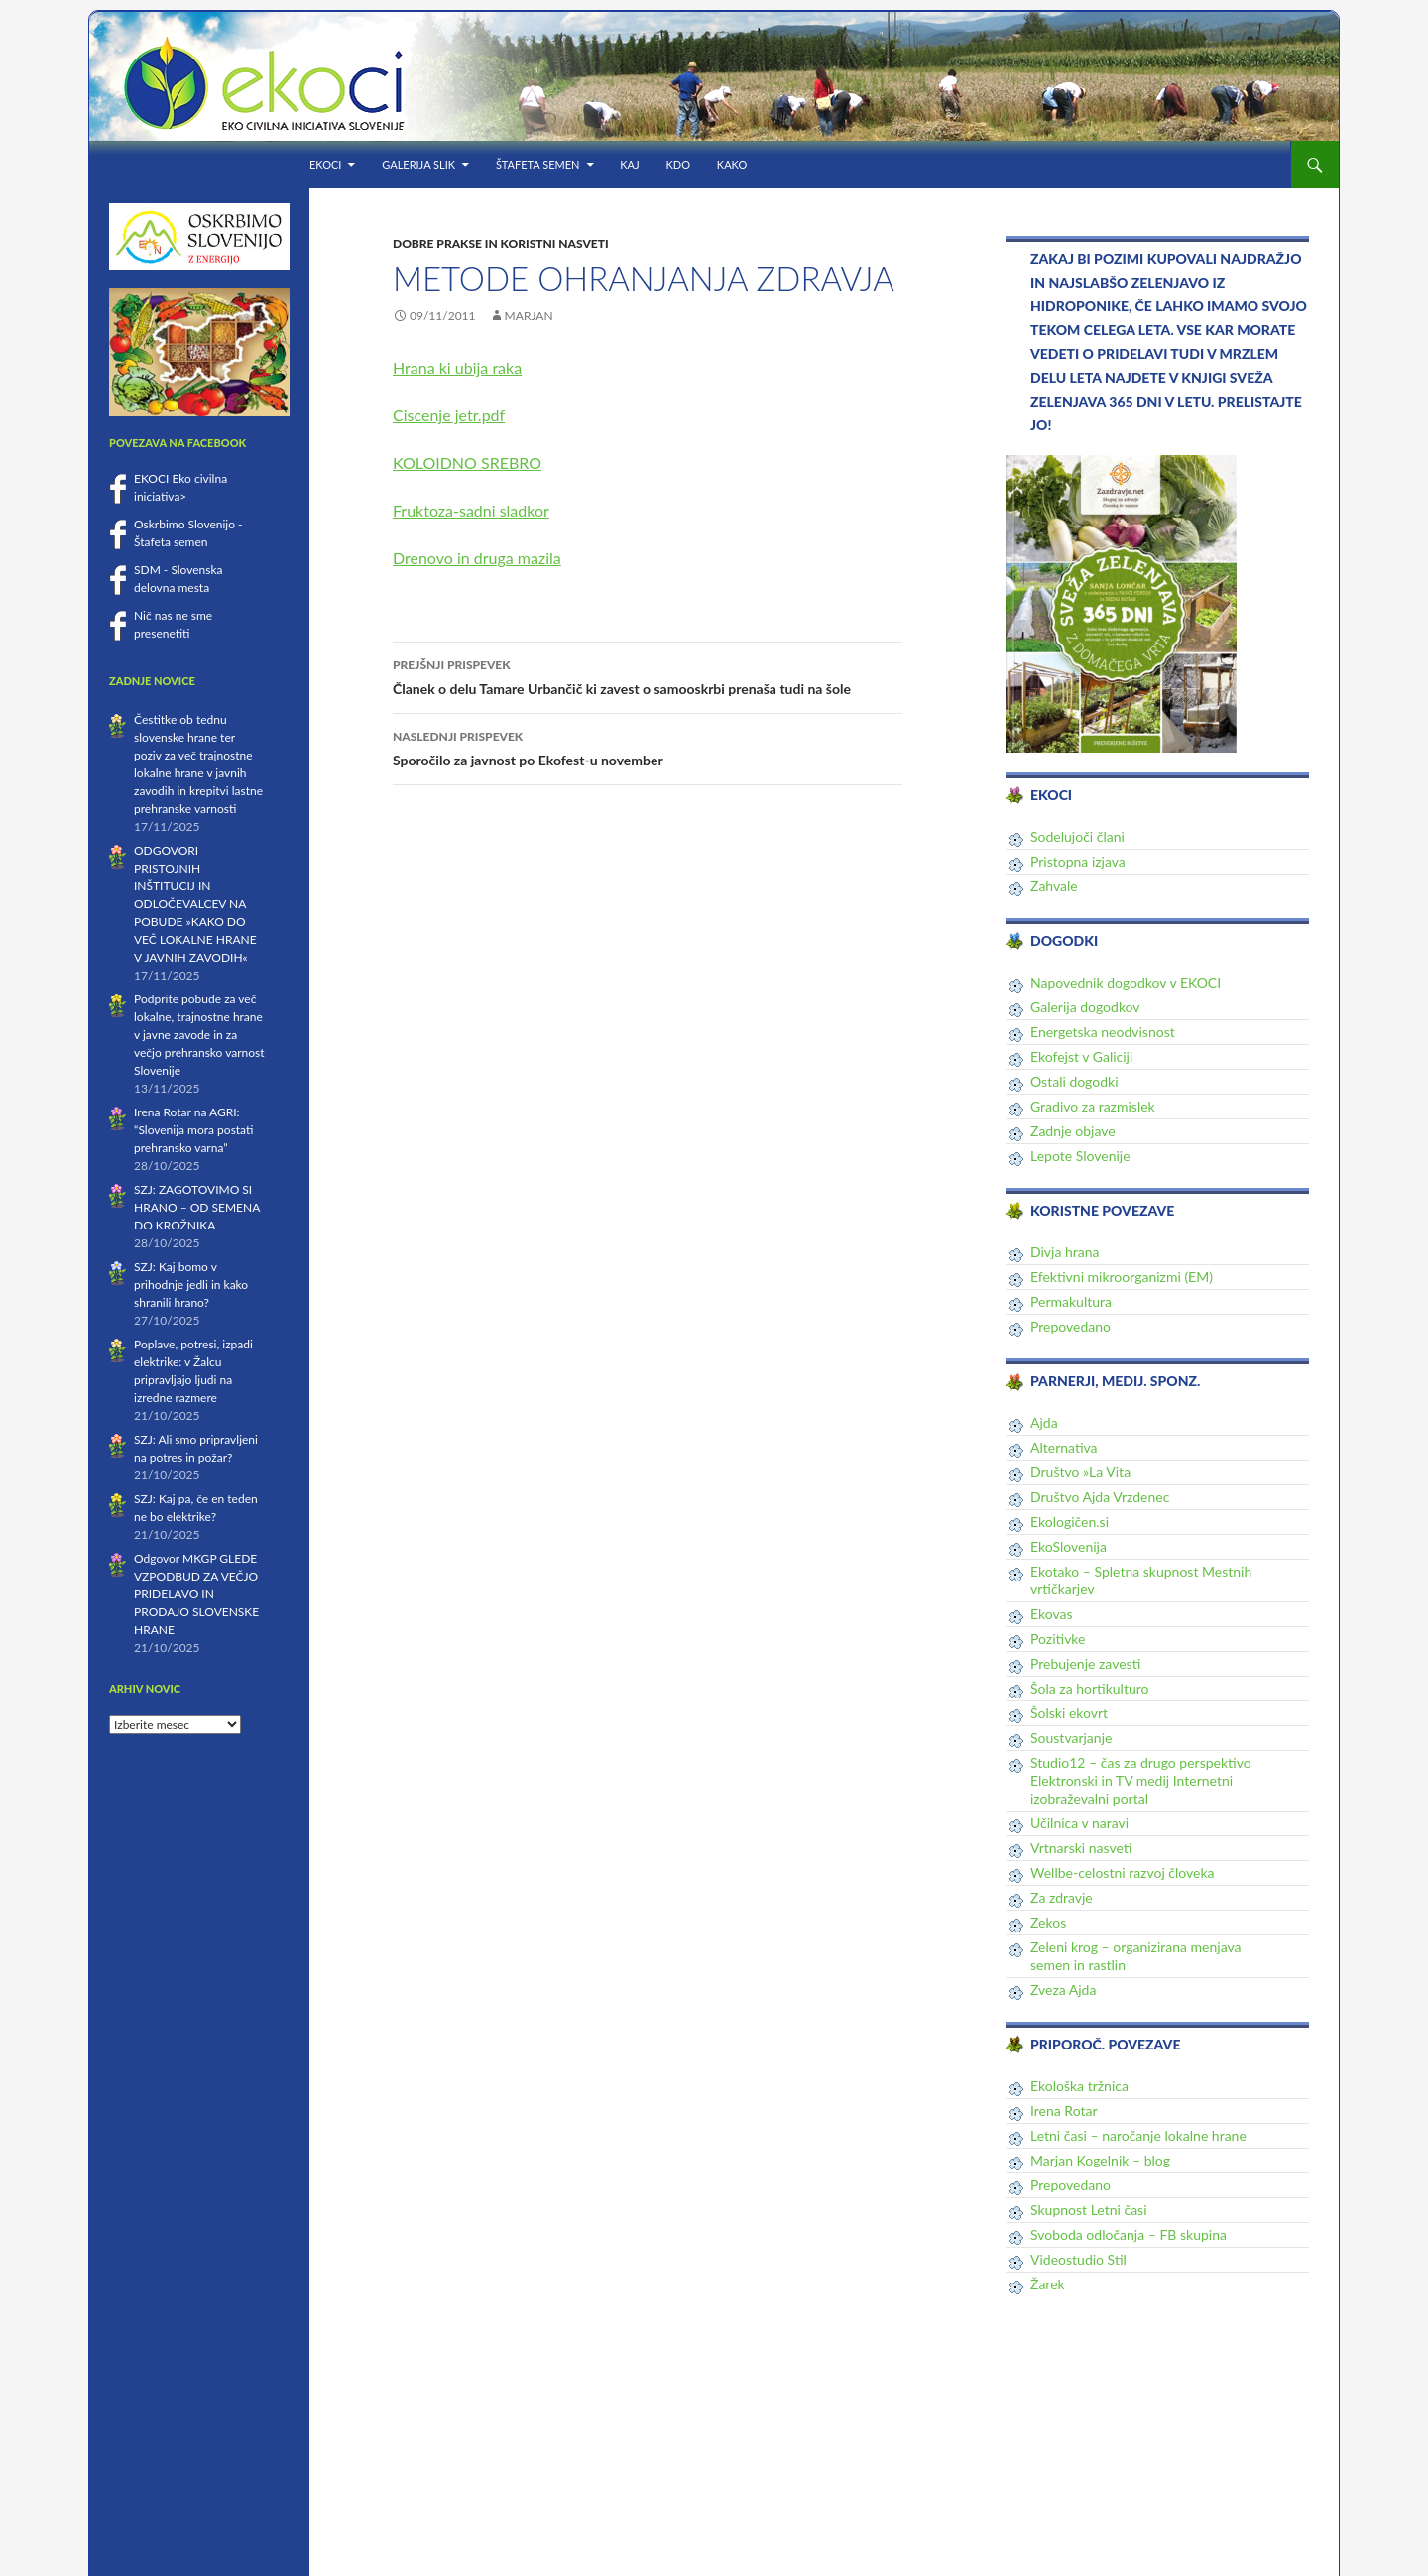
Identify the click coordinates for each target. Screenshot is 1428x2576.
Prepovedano (1070, 1326)
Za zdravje (1061, 1897)
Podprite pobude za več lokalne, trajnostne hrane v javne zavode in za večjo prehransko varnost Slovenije (199, 1035)
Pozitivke (1057, 1638)
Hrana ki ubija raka (457, 367)
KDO (678, 164)
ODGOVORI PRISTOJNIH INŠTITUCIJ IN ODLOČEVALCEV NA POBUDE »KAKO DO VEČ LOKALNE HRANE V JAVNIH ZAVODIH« (195, 904)
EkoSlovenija (1068, 1546)
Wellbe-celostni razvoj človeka (1122, 1872)
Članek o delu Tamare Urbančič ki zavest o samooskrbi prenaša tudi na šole (647, 675)
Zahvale (1054, 886)
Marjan (529, 315)
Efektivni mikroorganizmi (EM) (1121, 1276)
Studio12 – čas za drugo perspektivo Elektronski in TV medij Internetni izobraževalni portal (1140, 1780)
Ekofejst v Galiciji (1081, 1056)
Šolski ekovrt (1069, 1712)
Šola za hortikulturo (1089, 1688)
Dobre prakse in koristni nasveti (501, 243)
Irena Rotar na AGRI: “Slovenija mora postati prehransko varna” (193, 1130)
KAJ (629, 164)
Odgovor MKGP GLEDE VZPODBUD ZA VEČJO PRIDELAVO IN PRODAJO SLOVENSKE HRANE (196, 1594)
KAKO (732, 164)
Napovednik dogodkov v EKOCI (1125, 982)
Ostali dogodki (1074, 1081)
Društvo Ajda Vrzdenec (1099, 1496)
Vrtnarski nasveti (1080, 1847)
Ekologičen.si (1069, 1521)
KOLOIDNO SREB (456, 462)
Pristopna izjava (1078, 861)
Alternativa (1064, 1447)
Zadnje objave (1073, 1130)
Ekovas (1051, 1613)
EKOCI (325, 164)
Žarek (1047, 2284)
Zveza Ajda (1063, 1989)
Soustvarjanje (1071, 1737)
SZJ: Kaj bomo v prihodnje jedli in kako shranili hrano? (191, 1284)
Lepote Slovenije (1080, 1155)
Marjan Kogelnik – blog (1100, 2160)
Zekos (1048, 1922)
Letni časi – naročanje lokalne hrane (1138, 2135)
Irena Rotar (1064, 2110)
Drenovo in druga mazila (477, 557)
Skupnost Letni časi (1088, 2209)
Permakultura (1071, 1301)
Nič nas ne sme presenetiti (173, 624)
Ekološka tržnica (1079, 2085)
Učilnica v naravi (1079, 1823)
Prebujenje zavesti (1085, 1663)
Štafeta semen (538, 164)
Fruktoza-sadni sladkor (471, 510)
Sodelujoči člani (1077, 836)
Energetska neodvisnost (1102, 1031)
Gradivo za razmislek (1092, 1106)
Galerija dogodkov (1085, 1006)
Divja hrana (1065, 1251)
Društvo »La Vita (1080, 1472)
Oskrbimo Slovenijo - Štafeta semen (188, 533)
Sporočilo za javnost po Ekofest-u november (647, 746)
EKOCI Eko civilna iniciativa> (180, 487)
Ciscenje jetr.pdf (449, 415)
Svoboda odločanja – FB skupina (1128, 2234)
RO (530, 462)
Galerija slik (418, 164)
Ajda (1044, 1422)
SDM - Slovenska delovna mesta (178, 578)
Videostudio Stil (1078, 2259)
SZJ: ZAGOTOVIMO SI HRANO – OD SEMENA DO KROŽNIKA (197, 1207)
